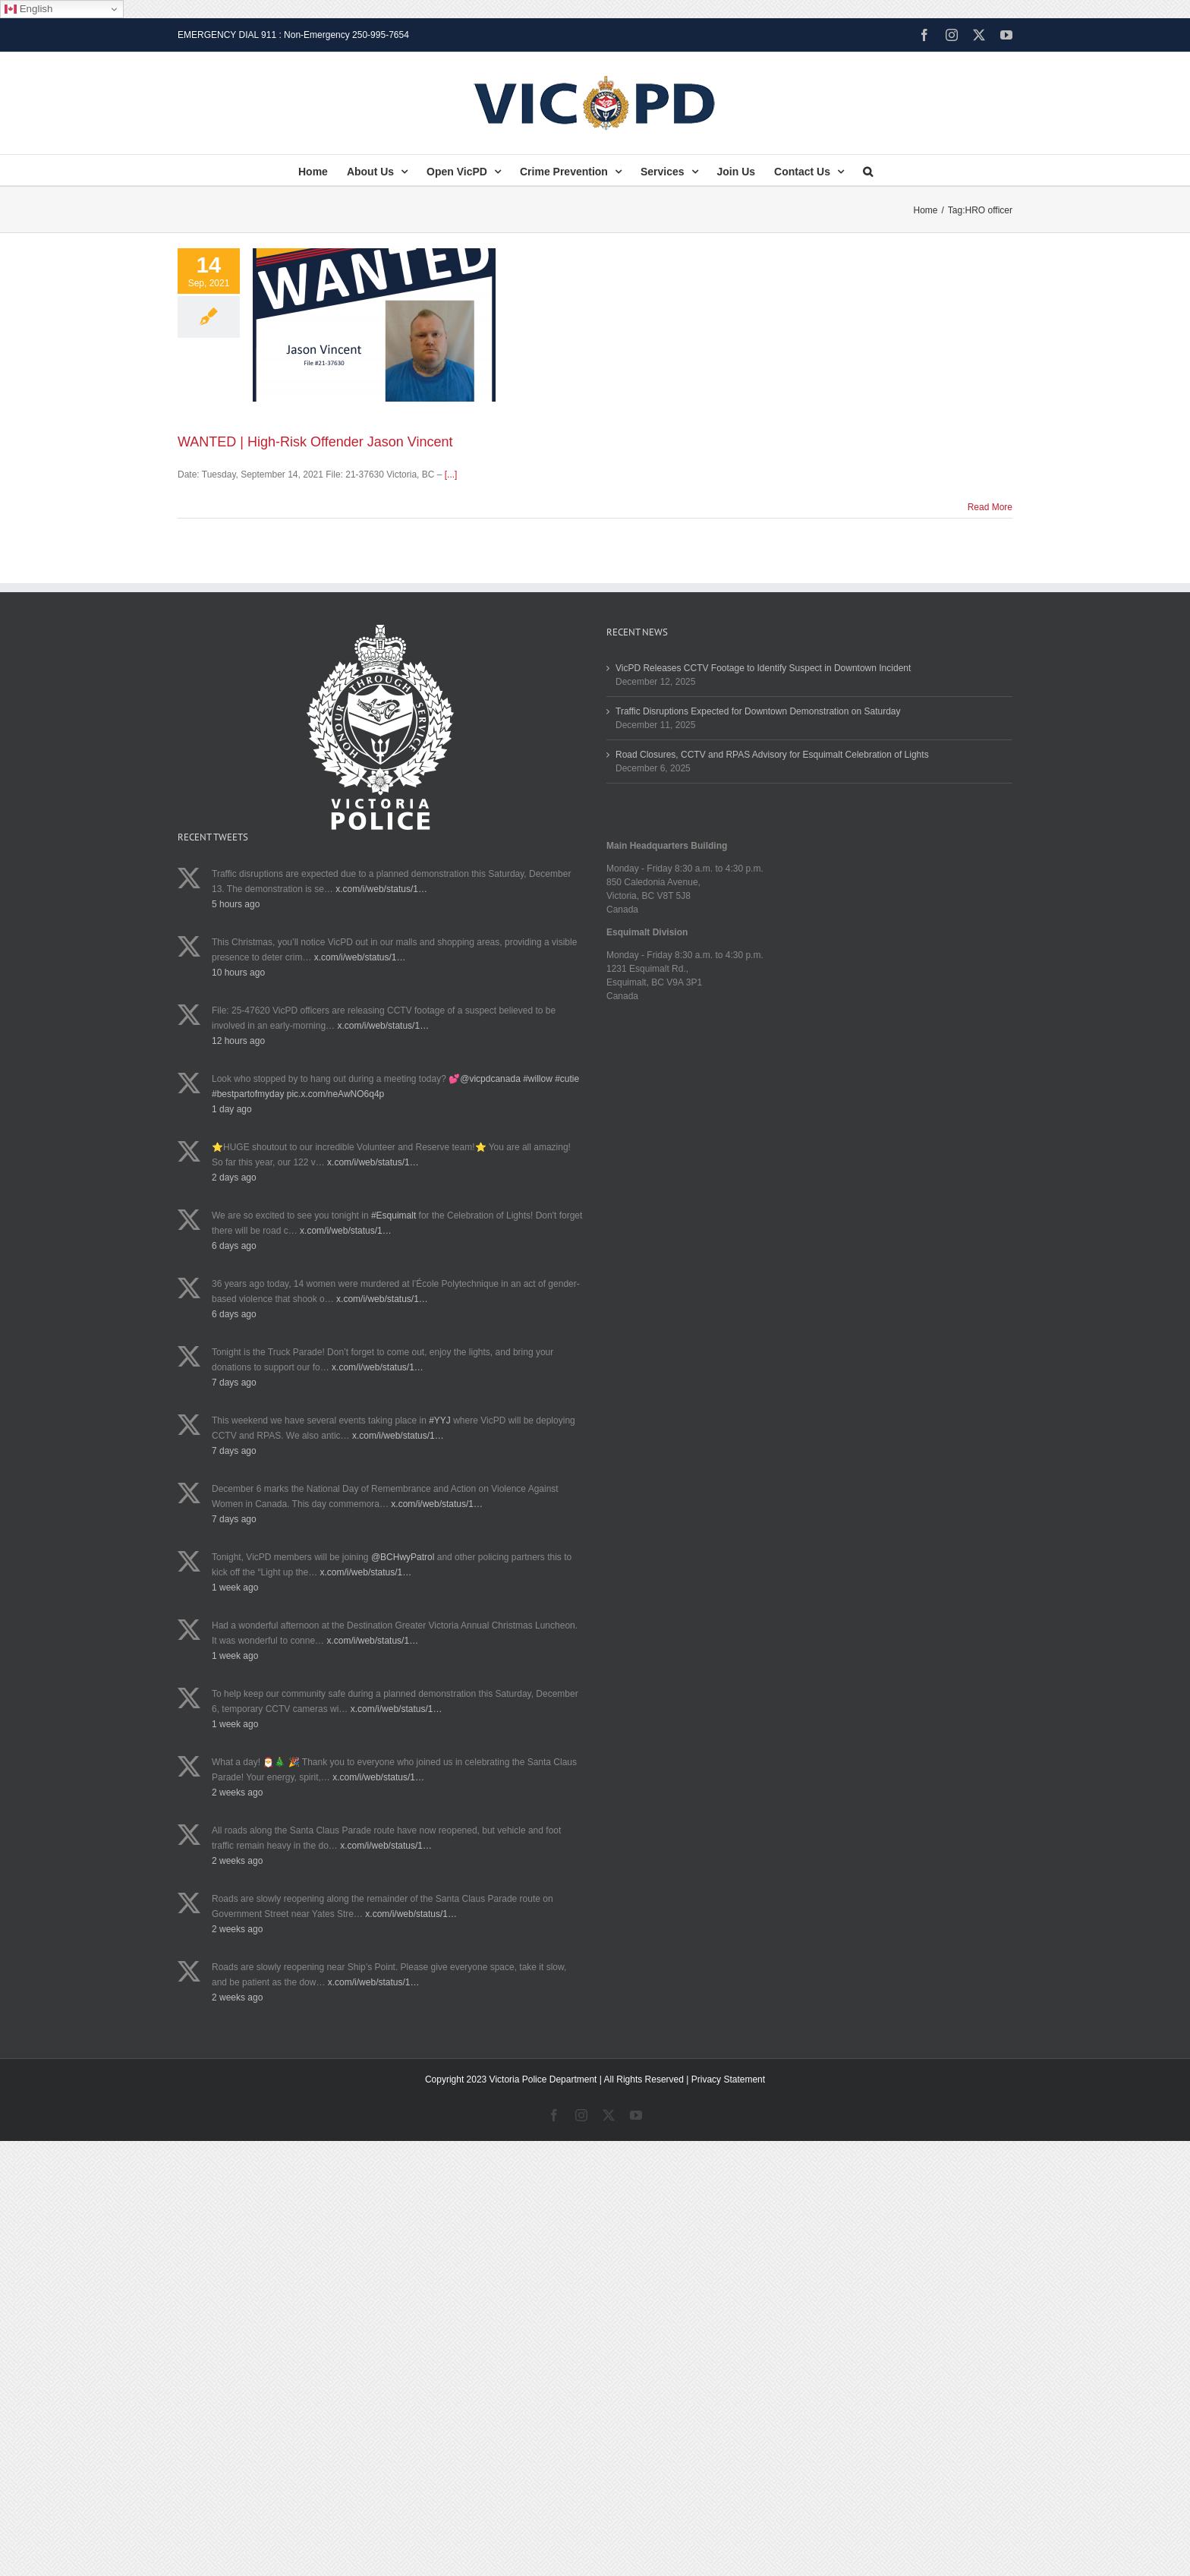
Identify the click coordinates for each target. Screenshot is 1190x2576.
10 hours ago (238, 972)
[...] (451, 474)
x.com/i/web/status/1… (381, 889)
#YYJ (440, 1420)
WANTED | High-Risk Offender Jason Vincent (315, 441)
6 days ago (234, 1246)
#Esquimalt (393, 1215)
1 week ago (235, 1587)
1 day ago (232, 1109)
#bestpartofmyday (248, 1094)
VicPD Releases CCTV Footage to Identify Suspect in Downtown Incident (763, 668)
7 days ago (234, 1382)
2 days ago (234, 1177)
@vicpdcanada (490, 1079)
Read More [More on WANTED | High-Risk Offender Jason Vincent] (990, 507)
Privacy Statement (728, 2079)
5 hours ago (236, 904)
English (28, 9)
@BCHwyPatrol (403, 1557)
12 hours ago (238, 1041)
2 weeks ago (237, 1792)
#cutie (567, 1079)
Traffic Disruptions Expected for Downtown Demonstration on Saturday (758, 711)
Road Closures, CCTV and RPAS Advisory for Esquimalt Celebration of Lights (772, 754)
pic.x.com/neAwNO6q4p (336, 1094)
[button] (868, 170)
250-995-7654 (380, 35)
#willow (537, 1079)
